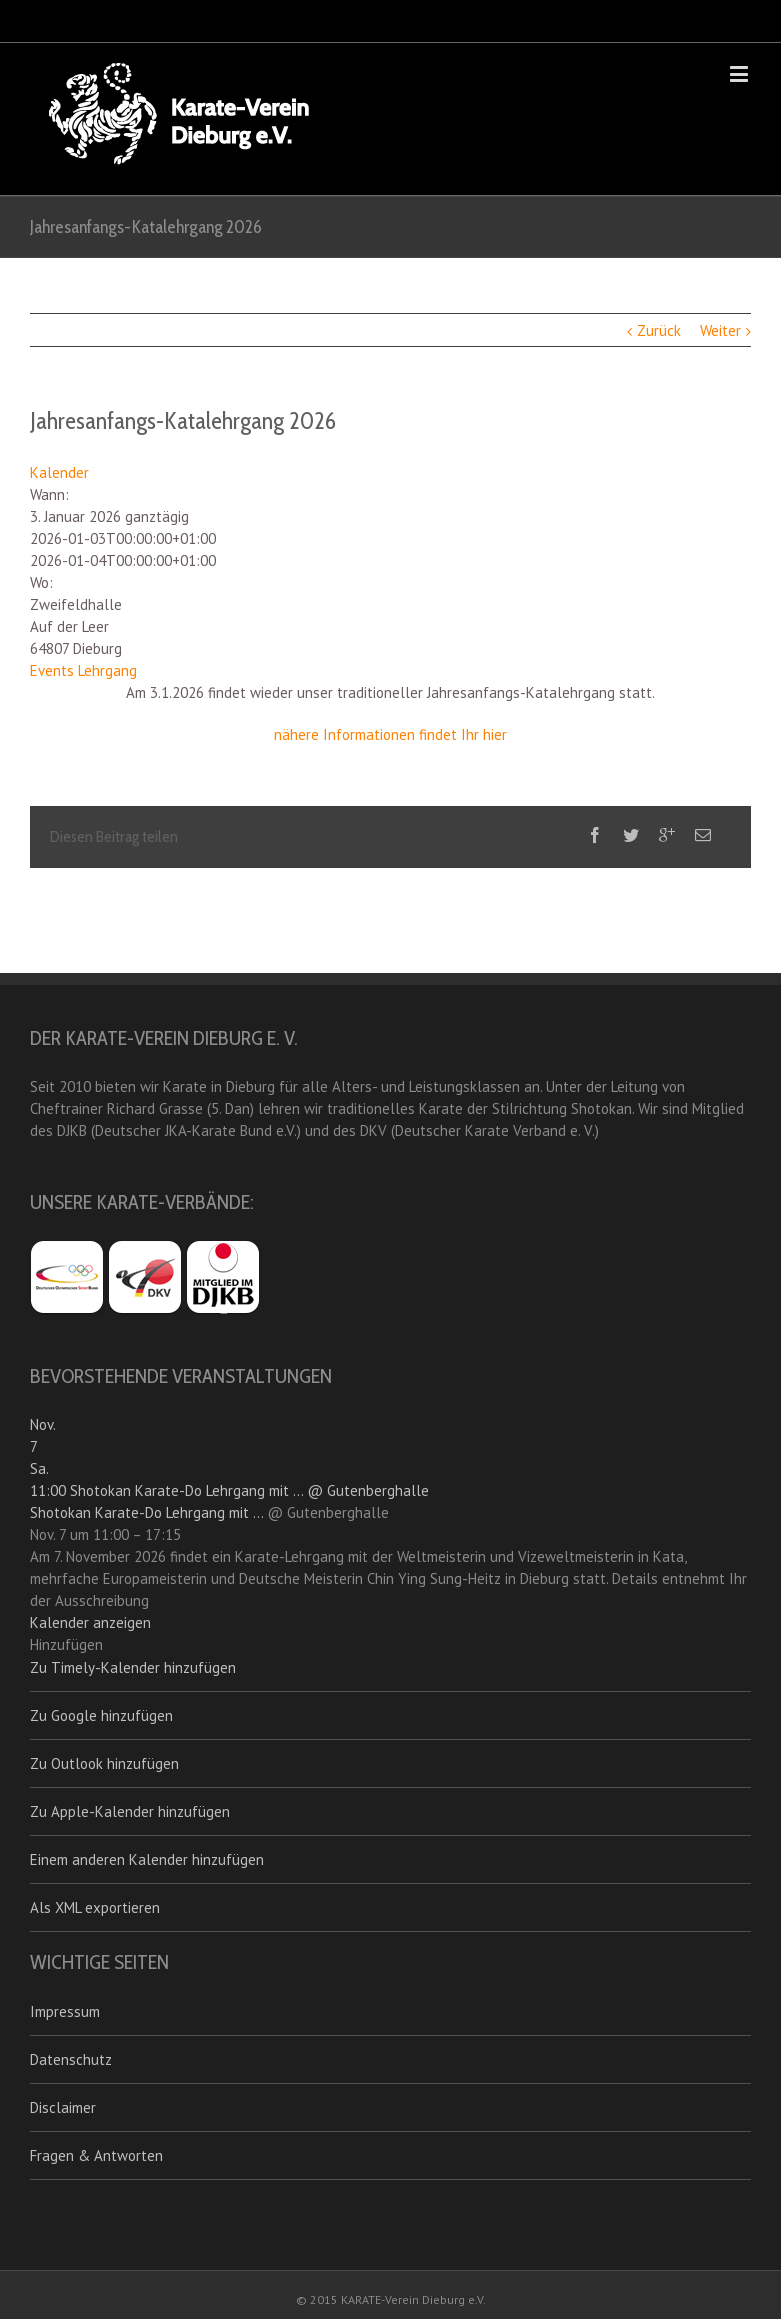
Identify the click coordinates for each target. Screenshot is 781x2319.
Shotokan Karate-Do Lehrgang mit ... (146, 1512)
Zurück (659, 330)
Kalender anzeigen (90, 1622)
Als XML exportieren (95, 1907)
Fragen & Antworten (96, 2155)
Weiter (720, 330)
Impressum (65, 2011)
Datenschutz (71, 2059)
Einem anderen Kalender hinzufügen (147, 1859)
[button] (66, 1644)
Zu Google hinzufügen (101, 1715)
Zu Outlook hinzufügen (104, 1763)
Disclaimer (63, 2107)
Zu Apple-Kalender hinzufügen (130, 1811)
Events (52, 670)
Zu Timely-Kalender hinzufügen (133, 1667)
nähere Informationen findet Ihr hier (390, 734)
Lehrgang (107, 670)
